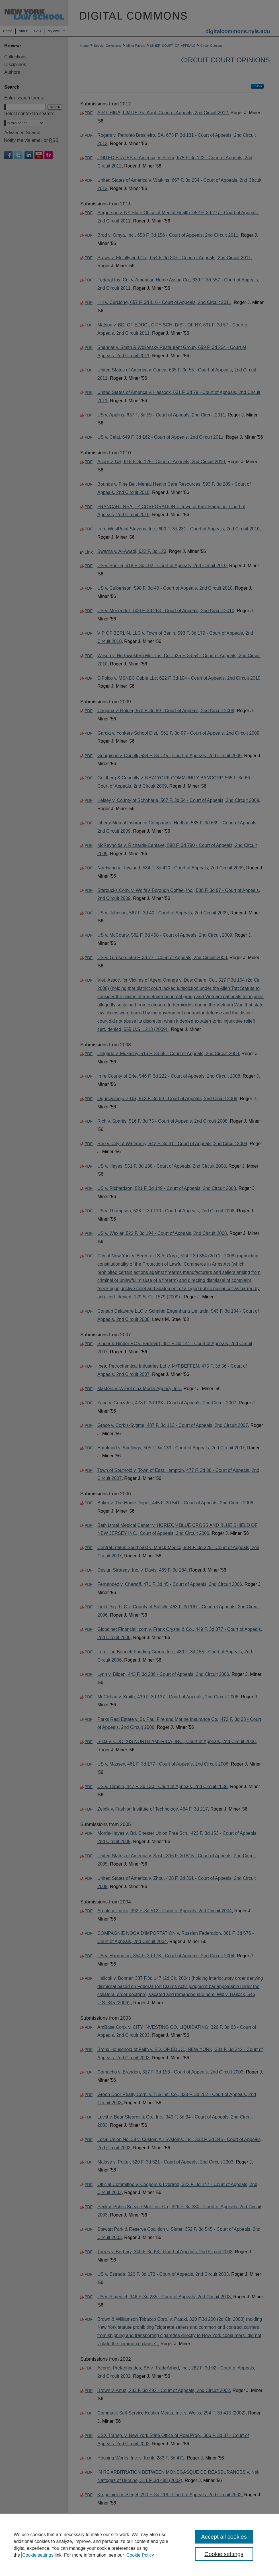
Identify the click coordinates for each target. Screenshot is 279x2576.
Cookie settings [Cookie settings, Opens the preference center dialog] (223, 2554)
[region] (139, 2544)
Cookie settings (37, 2555)
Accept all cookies (224, 2537)
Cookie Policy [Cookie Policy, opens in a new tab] (140, 2555)
